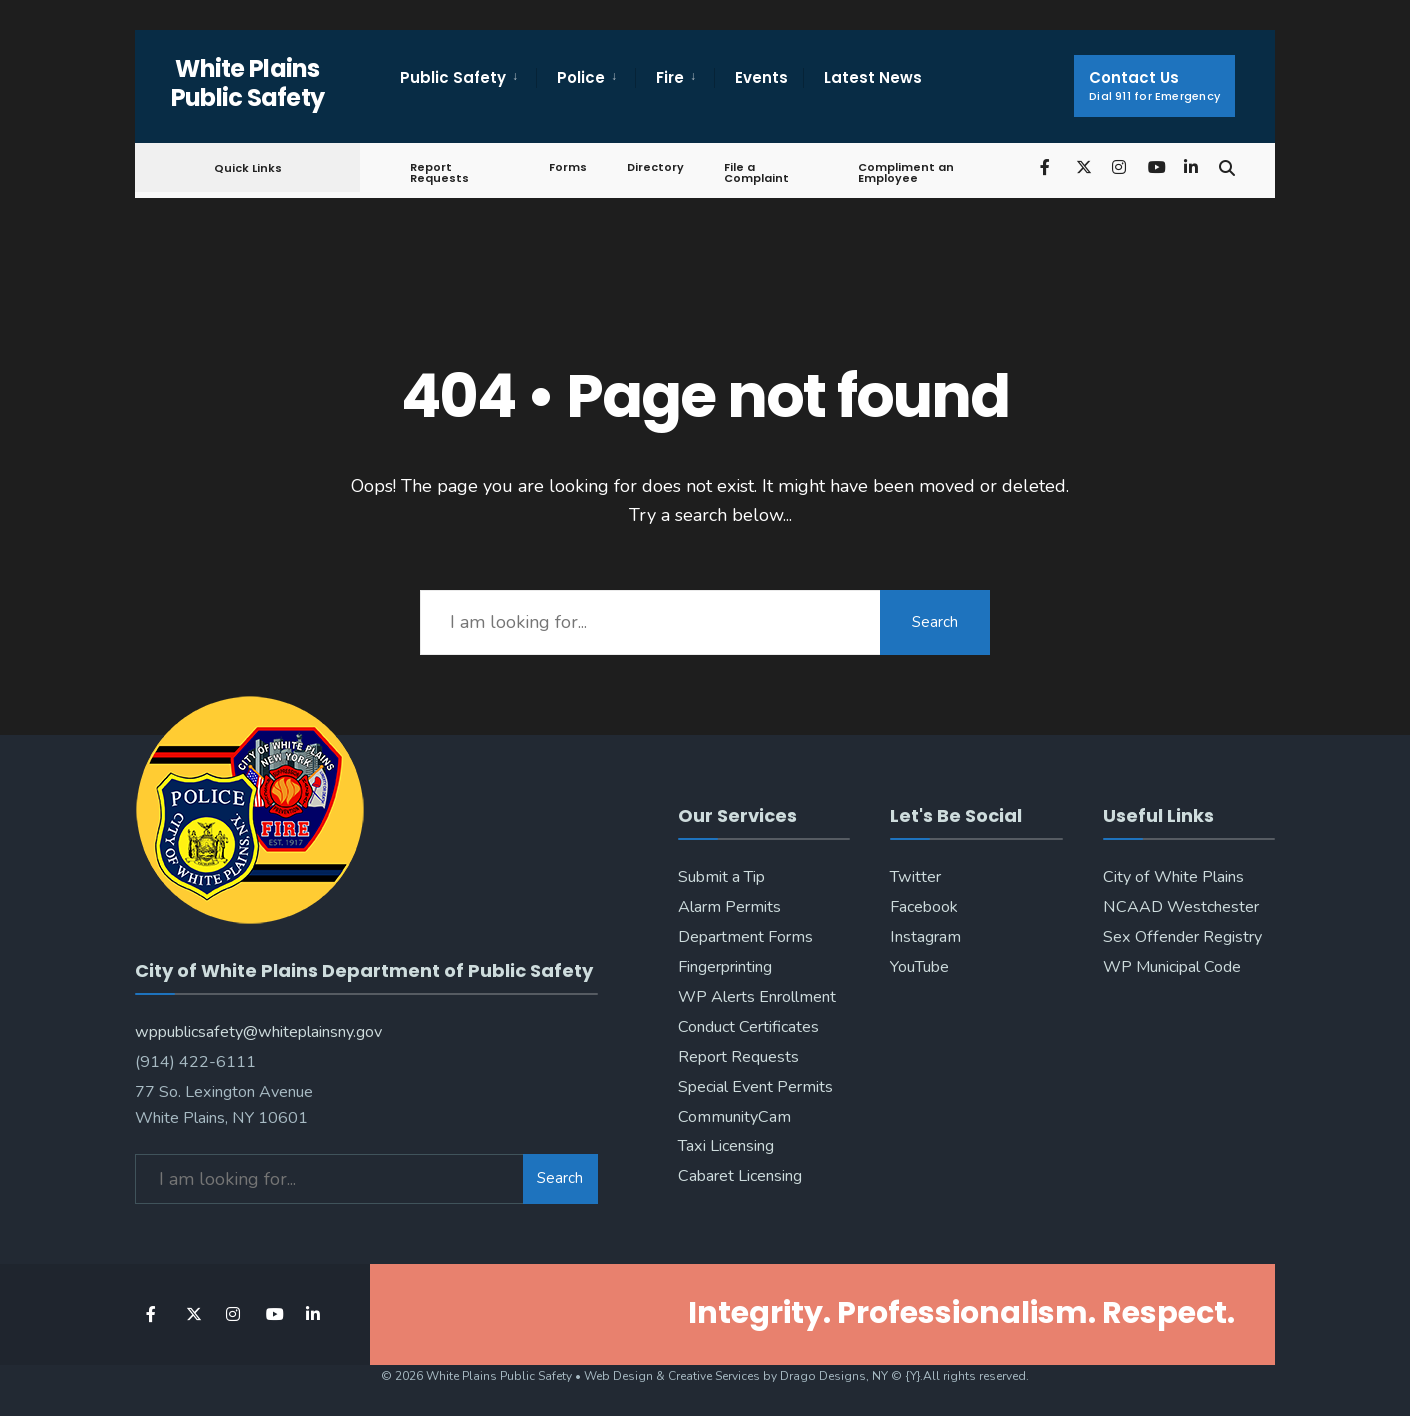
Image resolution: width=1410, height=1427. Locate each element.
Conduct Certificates (748, 1027)
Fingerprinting (725, 967)
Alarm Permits (729, 907)
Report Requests (439, 172)
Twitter (915, 877)
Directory (655, 167)
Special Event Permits (755, 1087)
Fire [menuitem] (670, 77)
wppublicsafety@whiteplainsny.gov (258, 1032)
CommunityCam (734, 1117)
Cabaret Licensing (740, 1176)
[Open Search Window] (1227, 166)
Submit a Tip (721, 877)
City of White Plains (1173, 877)
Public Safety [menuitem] (453, 77)
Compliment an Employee (906, 172)
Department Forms (745, 937)
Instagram (925, 937)
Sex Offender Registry (1182, 937)
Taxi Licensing (726, 1146)
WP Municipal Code (1172, 967)
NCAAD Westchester (1181, 907)
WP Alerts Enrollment (757, 997)
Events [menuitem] (761, 77)
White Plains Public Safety (248, 83)
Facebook (924, 907)
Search (935, 622)
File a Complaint (756, 172)
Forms (568, 167)
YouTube (919, 967)
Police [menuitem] (581, 77)
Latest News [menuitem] (873, 77)
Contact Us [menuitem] (1154, 85)
